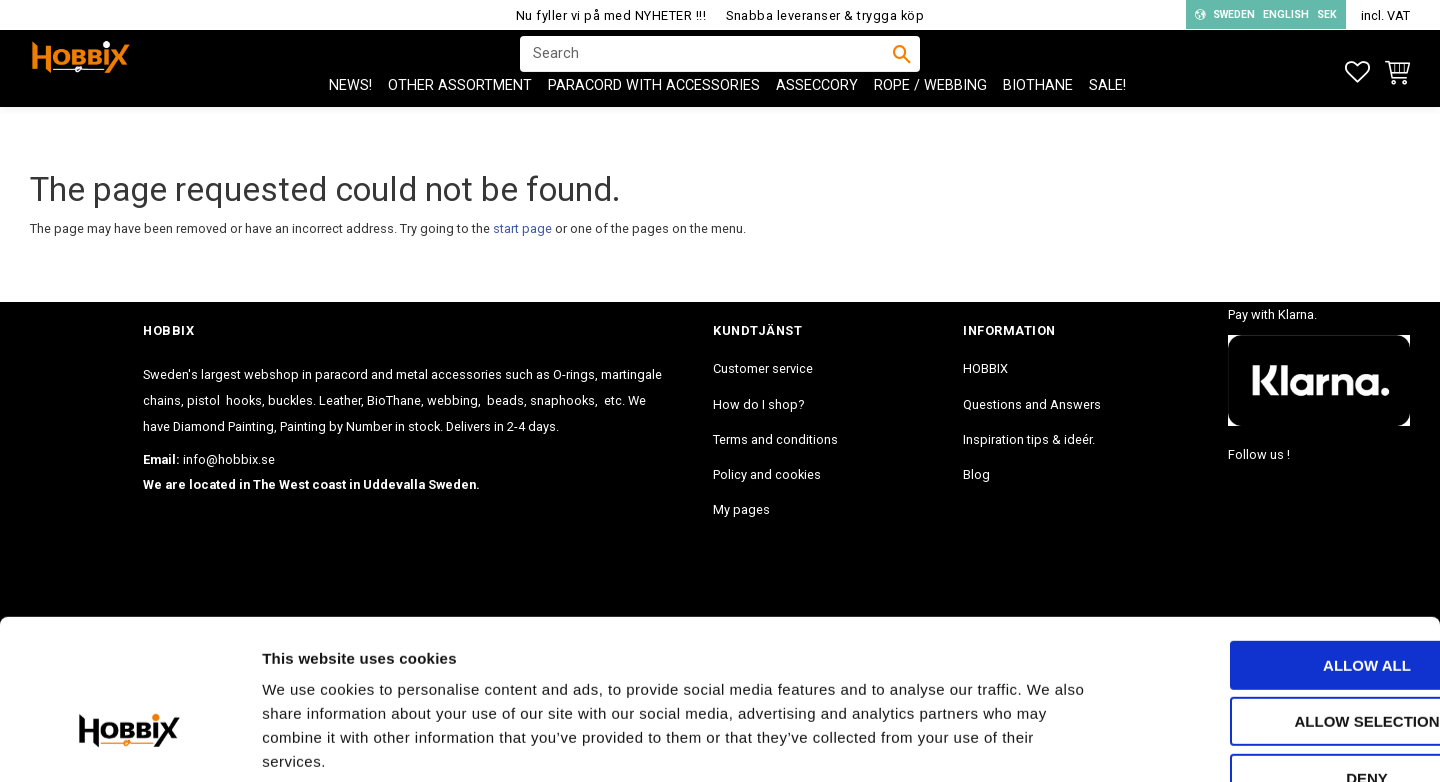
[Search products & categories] (707, 71)
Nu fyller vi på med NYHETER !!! (611, 15)
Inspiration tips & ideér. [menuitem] (1029, 439)
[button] (1357, 72)
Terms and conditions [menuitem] (775, 439)
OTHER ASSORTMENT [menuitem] (460, 120)
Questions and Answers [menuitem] (1032, 404)
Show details (1049, 742)
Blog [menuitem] (976, 474)
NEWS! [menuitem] (350, 120)
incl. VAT (1385, 15)
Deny (1273, 655)
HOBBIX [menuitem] (985, 368)
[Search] (902, 71)
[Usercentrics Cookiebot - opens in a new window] (129, 743)
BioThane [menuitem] (1038, 120)
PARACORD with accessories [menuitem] (654, 120)
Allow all (1273, 542)
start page (522, 228)
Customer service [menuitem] (763, 368)
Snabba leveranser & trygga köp (825, 15)
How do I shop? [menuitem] (758, 404)
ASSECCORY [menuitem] (817, 120)
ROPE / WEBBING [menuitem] (930, 120)
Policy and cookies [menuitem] (767, 474)
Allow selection (1273, 599)
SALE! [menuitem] (1107, 120)
